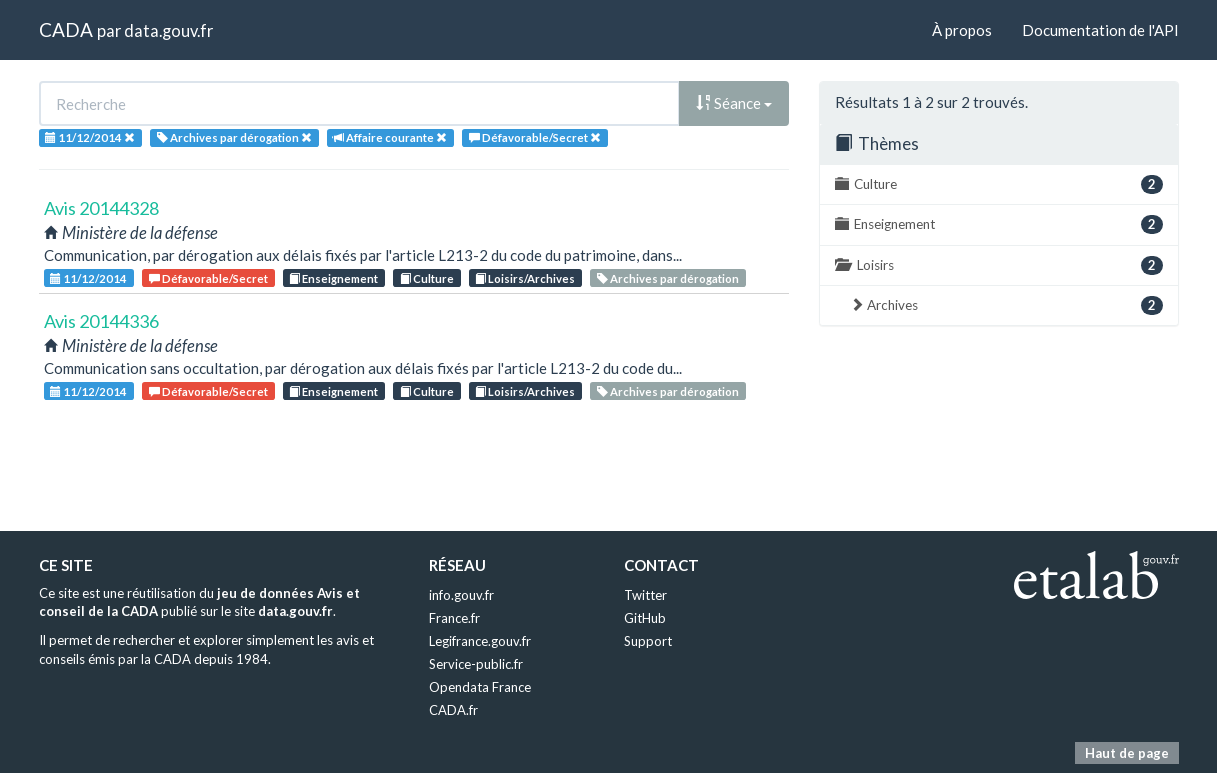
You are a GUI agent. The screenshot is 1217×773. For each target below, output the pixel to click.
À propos (962, 30)
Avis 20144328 (101, 208)
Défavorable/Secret (208, 278)
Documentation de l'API (1100, 30)
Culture (427, 278)
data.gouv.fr (168, 30)
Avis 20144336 (101, 321)
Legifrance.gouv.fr (480, 641)
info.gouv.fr (461, 595)
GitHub (645, 618)
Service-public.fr (476, 664)
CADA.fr (453, 710)
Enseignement (333, 278)
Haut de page (1127, 753)
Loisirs (999, 265)
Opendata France (480, 687)
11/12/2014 (88, 278)
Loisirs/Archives (525, 278)
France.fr (454, 618)
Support (648, 641)
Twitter (645, 595)
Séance (734, 103)
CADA (66, 29)
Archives (1006, 305)
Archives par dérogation (668, 278)
